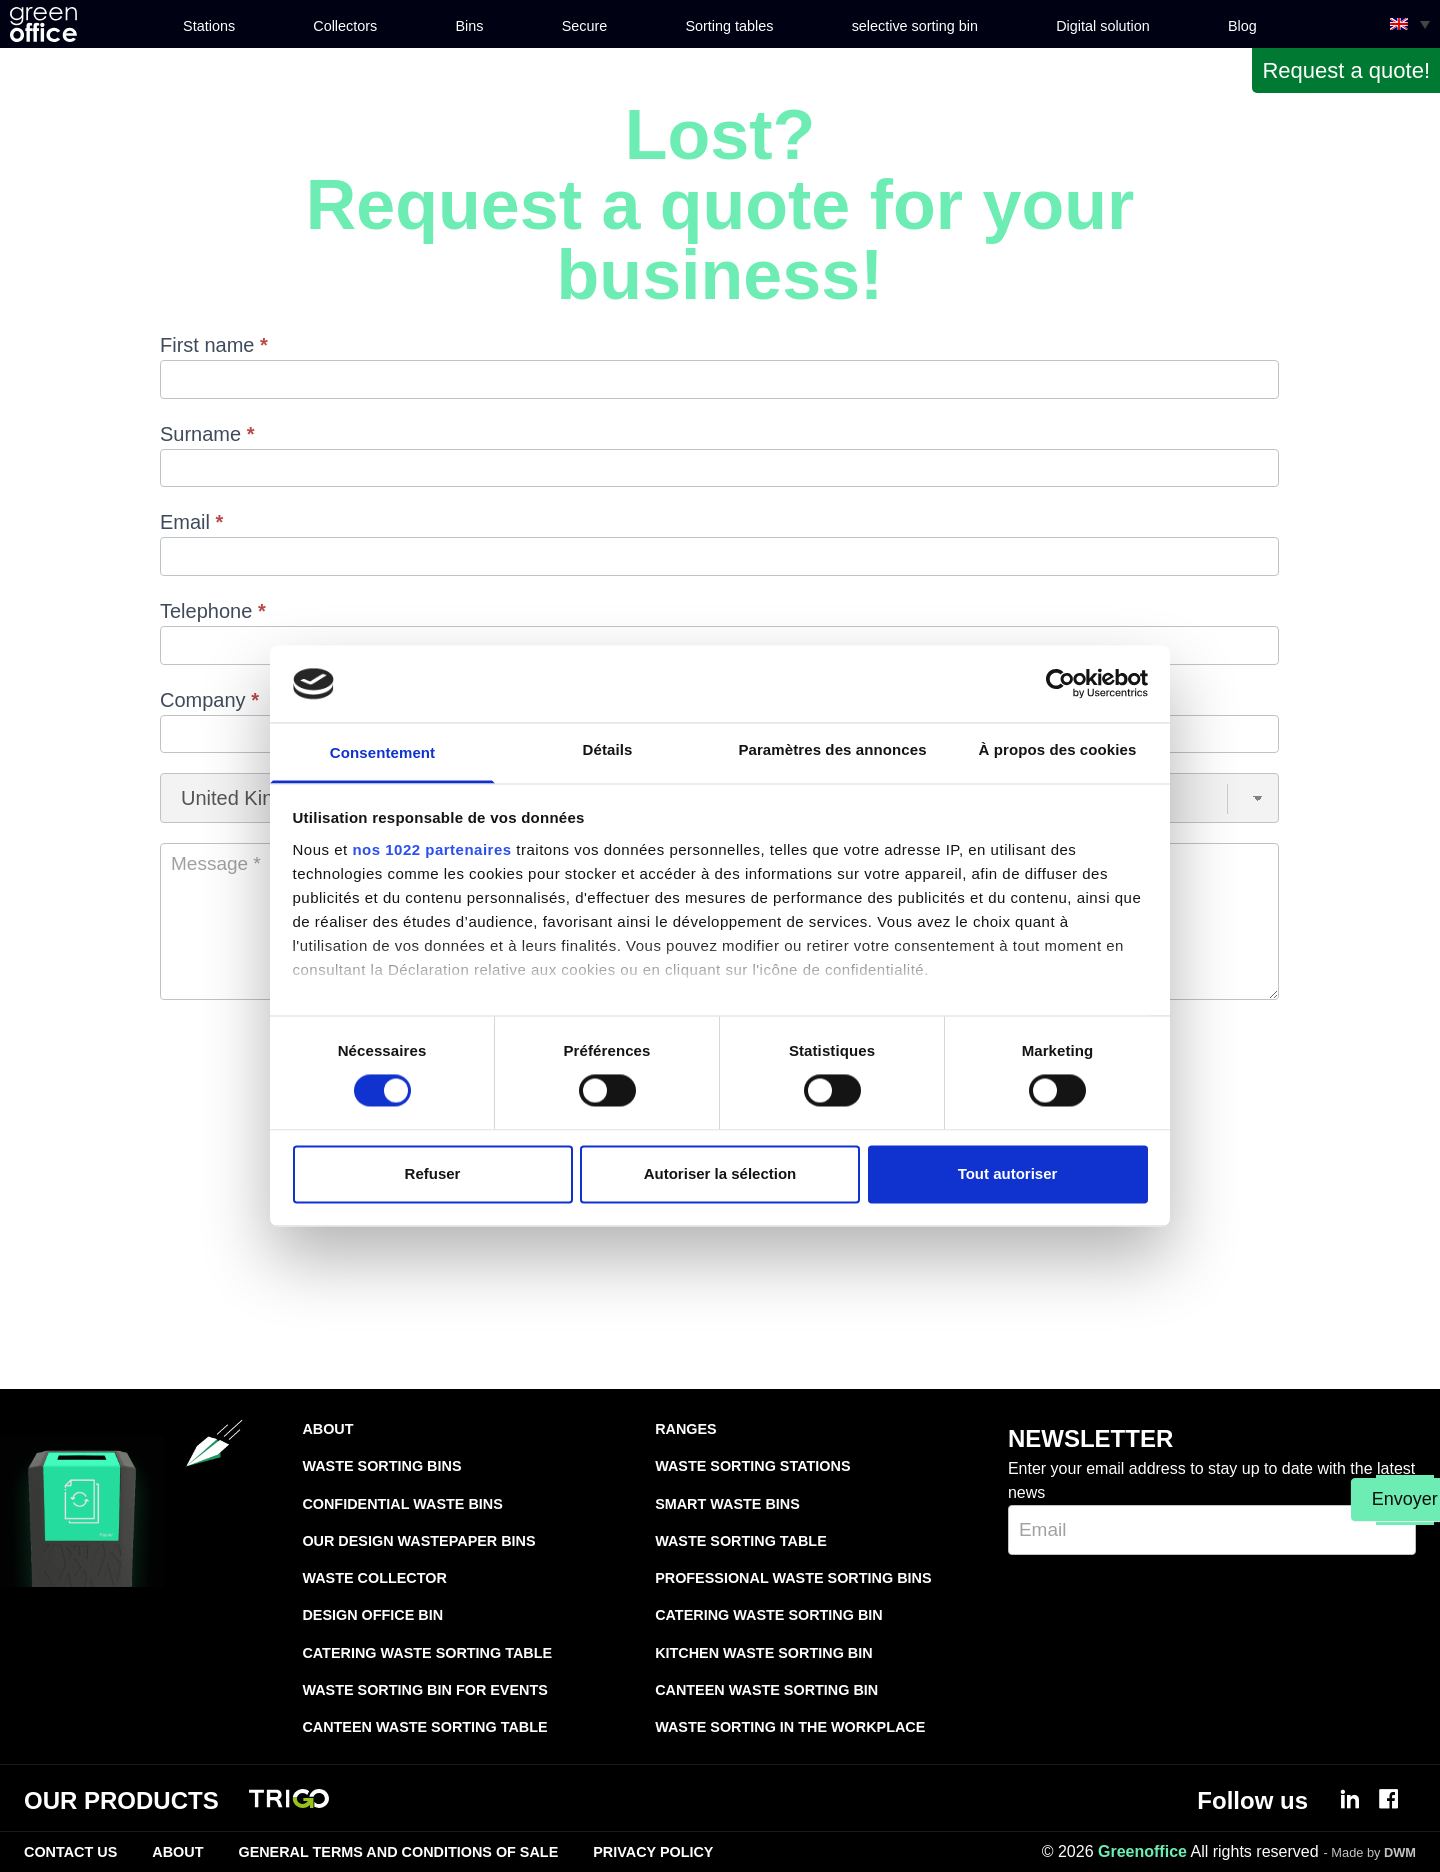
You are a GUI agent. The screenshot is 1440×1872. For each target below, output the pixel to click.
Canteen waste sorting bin (766, 1690)
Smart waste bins (727, 1504)
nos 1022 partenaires (431, 849)
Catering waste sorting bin (769, 1615)
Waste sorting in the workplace (790, 1727)
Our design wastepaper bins (418, 1541)
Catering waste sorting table (427, 1653)
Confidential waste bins (402, 1504)
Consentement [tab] (382, 752)
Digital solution (1103, 26)
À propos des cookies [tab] (1058, 749)
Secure (585, 26)
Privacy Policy (653, 1852)
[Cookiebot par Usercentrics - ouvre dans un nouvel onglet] (1060, 684)
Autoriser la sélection (720, 1173)
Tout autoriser (1008, 1173)
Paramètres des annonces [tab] (832, 749)
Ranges (686, 1429)
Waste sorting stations (752, 1466)
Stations (209, 26)
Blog (1242, 26)
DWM (1400, 1852)
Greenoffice (1142, 1851)
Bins (469, 26)
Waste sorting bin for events (424, 1690)
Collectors (345, 26)
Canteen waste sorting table (424, 1727)
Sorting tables (729, 26)
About (327, 1429)
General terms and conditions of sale (398, 1852)
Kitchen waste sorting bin (763, 1653)
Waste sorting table (741, 1541)
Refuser (433, 1173)
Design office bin (372, 1615)
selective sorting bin (915, 26)
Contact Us (70, 1852)
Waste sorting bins (381, 1466)
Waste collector (374, 1578)
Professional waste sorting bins (793, 1578)
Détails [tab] (608, 749)
